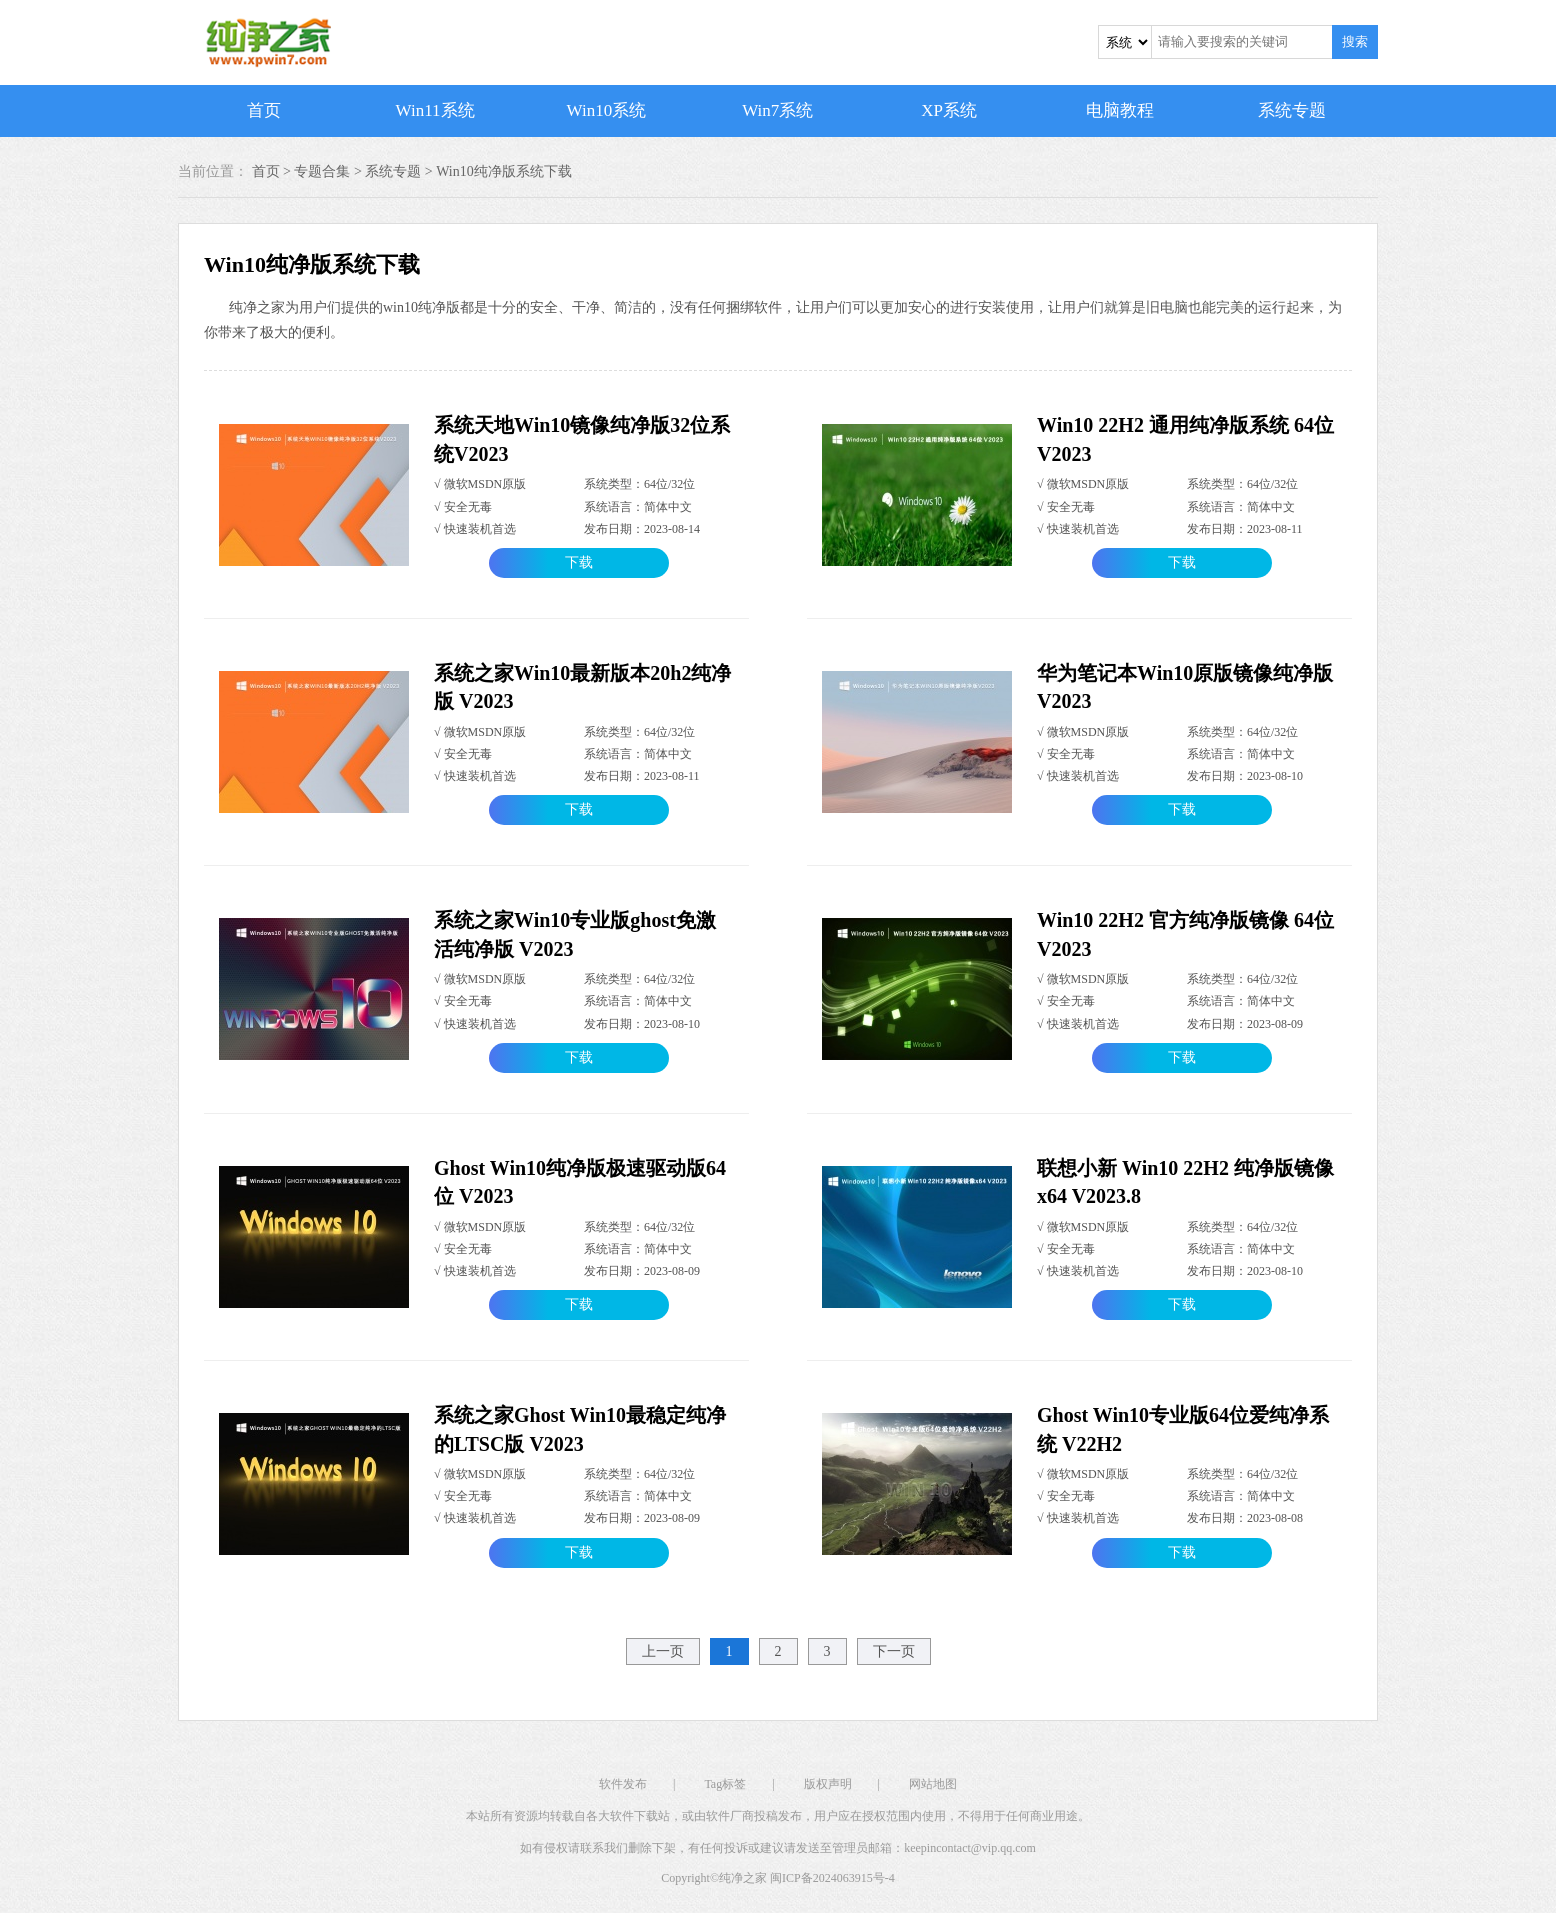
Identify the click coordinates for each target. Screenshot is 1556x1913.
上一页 (663, 1651)
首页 (264, 110)
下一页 (894, 1651)
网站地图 (933, 1784)
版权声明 (828, 1784)
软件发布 (623, 1784)
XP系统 (949, 110)
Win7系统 (777, 110)
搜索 (1355, 41)
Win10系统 (607, 110)
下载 (579, 562)
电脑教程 (1120, 110)
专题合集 (322, 171)
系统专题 (1292, 110)
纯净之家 (743, 1878)
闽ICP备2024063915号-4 (832, 1878)
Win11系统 (435, 110)
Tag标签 (725, 1784)
